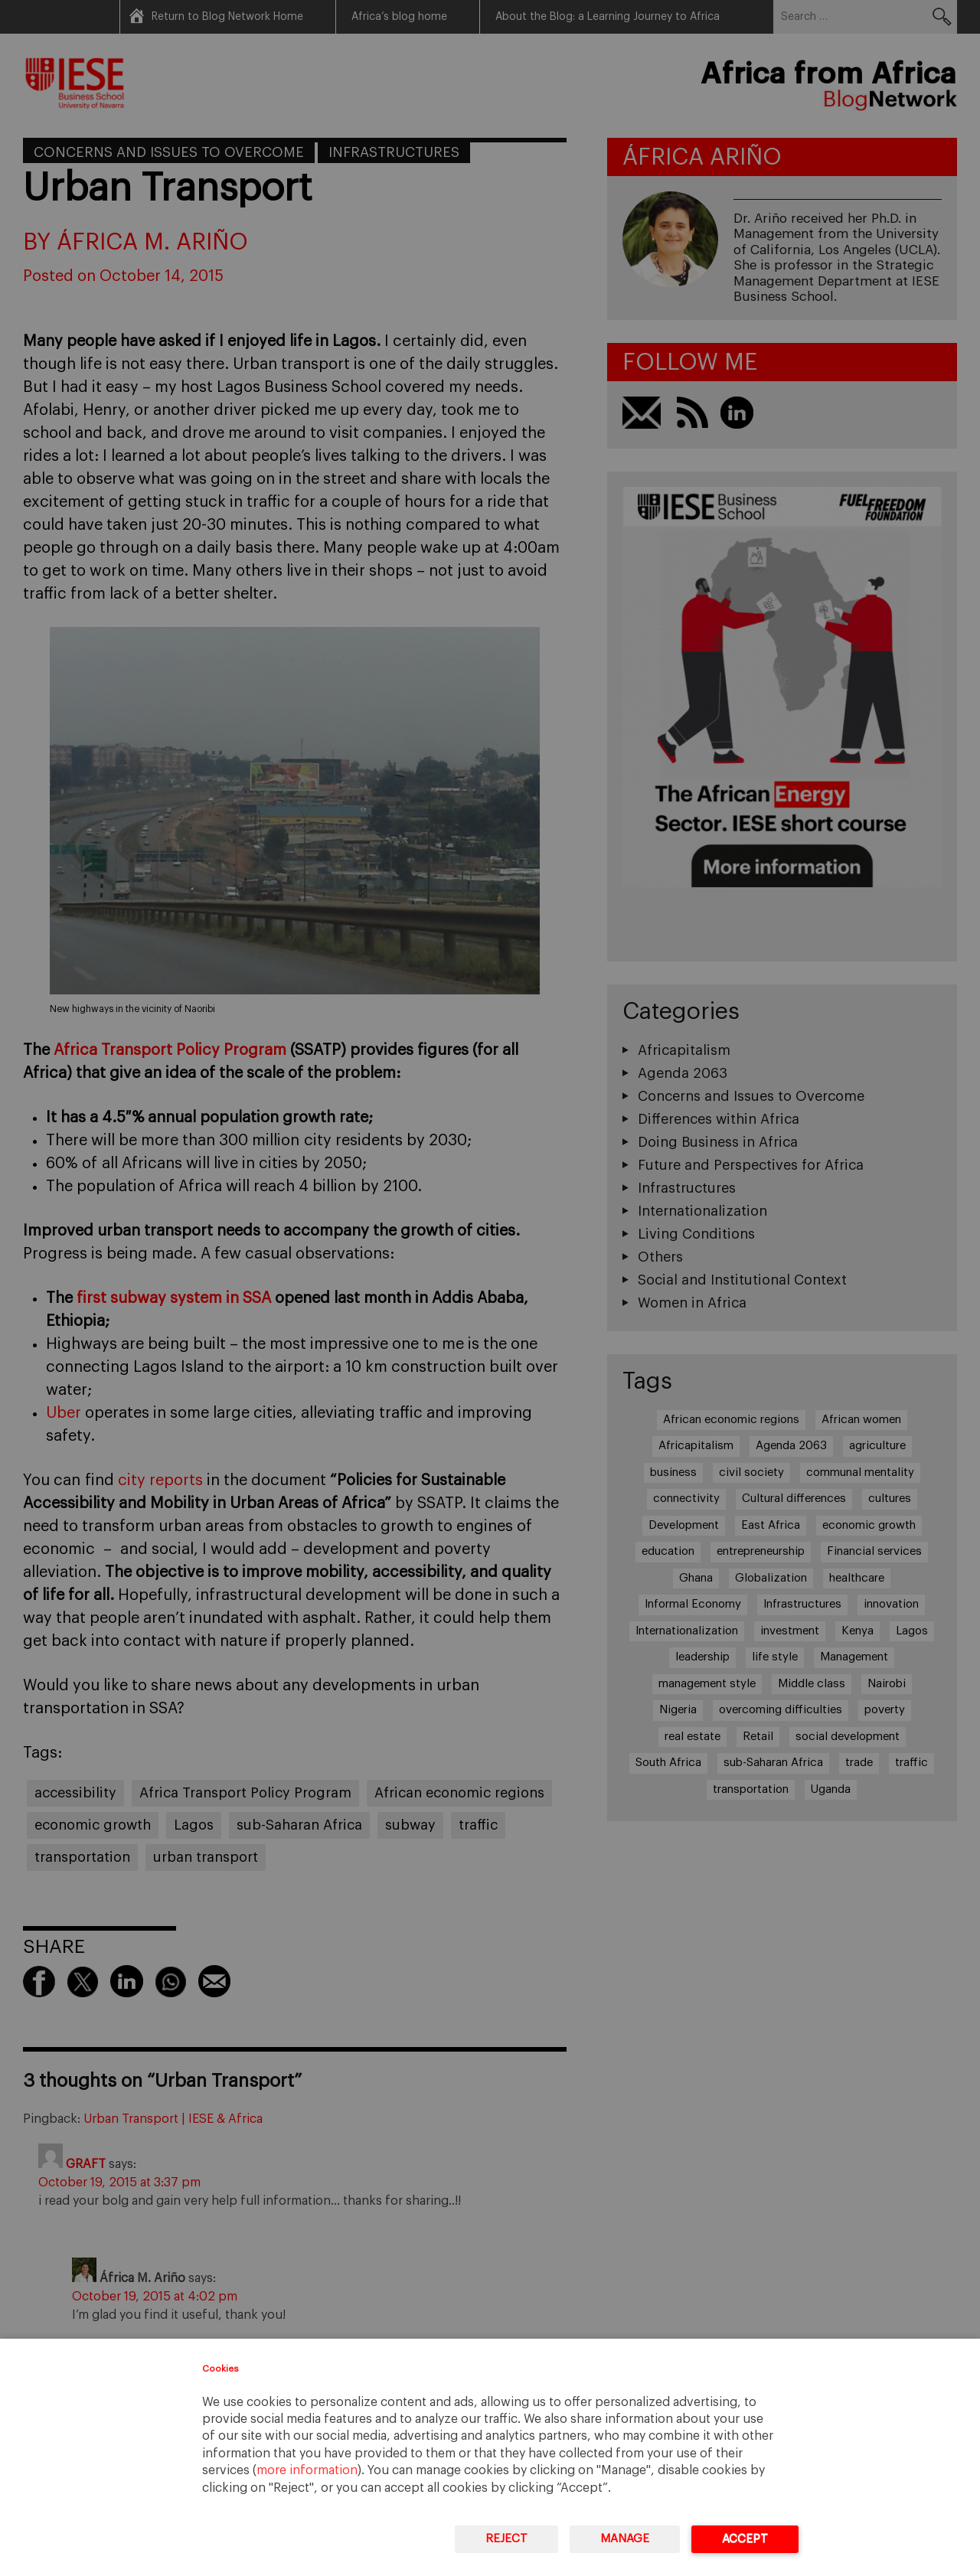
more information (307, 2470)
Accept (745, 2539)
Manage (624, 2539)
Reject (506, 2539)
